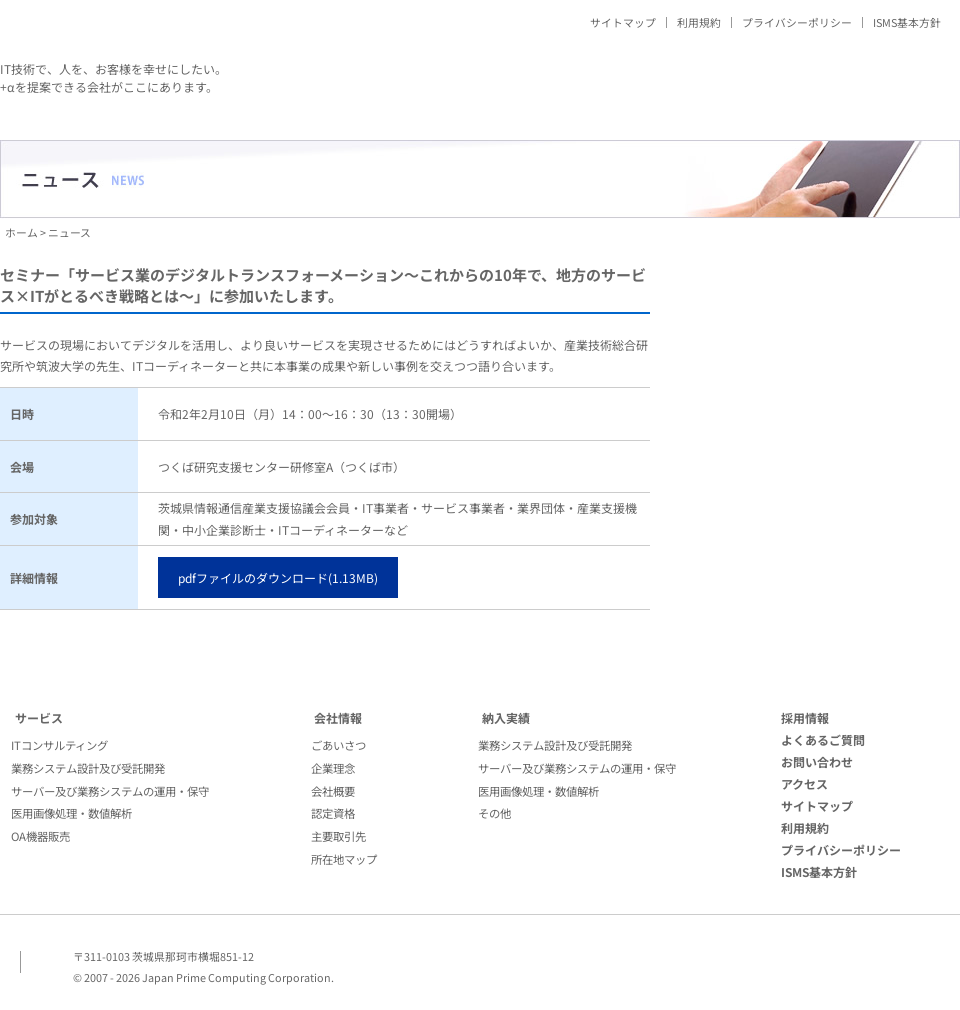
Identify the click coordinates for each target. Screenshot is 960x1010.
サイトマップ (623, 22)
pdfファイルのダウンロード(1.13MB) (278, 577)
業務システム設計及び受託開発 (88, 768)
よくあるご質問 (823, 739)
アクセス (804, 783)
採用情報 (805, 717)
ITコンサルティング (59, 745)
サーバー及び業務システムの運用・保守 (110, 791)
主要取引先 (338, 836)
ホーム (21, 232)
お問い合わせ (817, 761)
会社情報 (338, 717)
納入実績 (506, 717)
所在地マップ (344, 859)
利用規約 (699, 22)
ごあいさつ (338, 745)
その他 (494, 813)
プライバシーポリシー (797, 22)
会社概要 (333, 791)
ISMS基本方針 (907, 22)
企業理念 (333, 768)
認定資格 (333, 813)
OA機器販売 (40, 836)
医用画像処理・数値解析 (71, 813)
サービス (39, 717)
